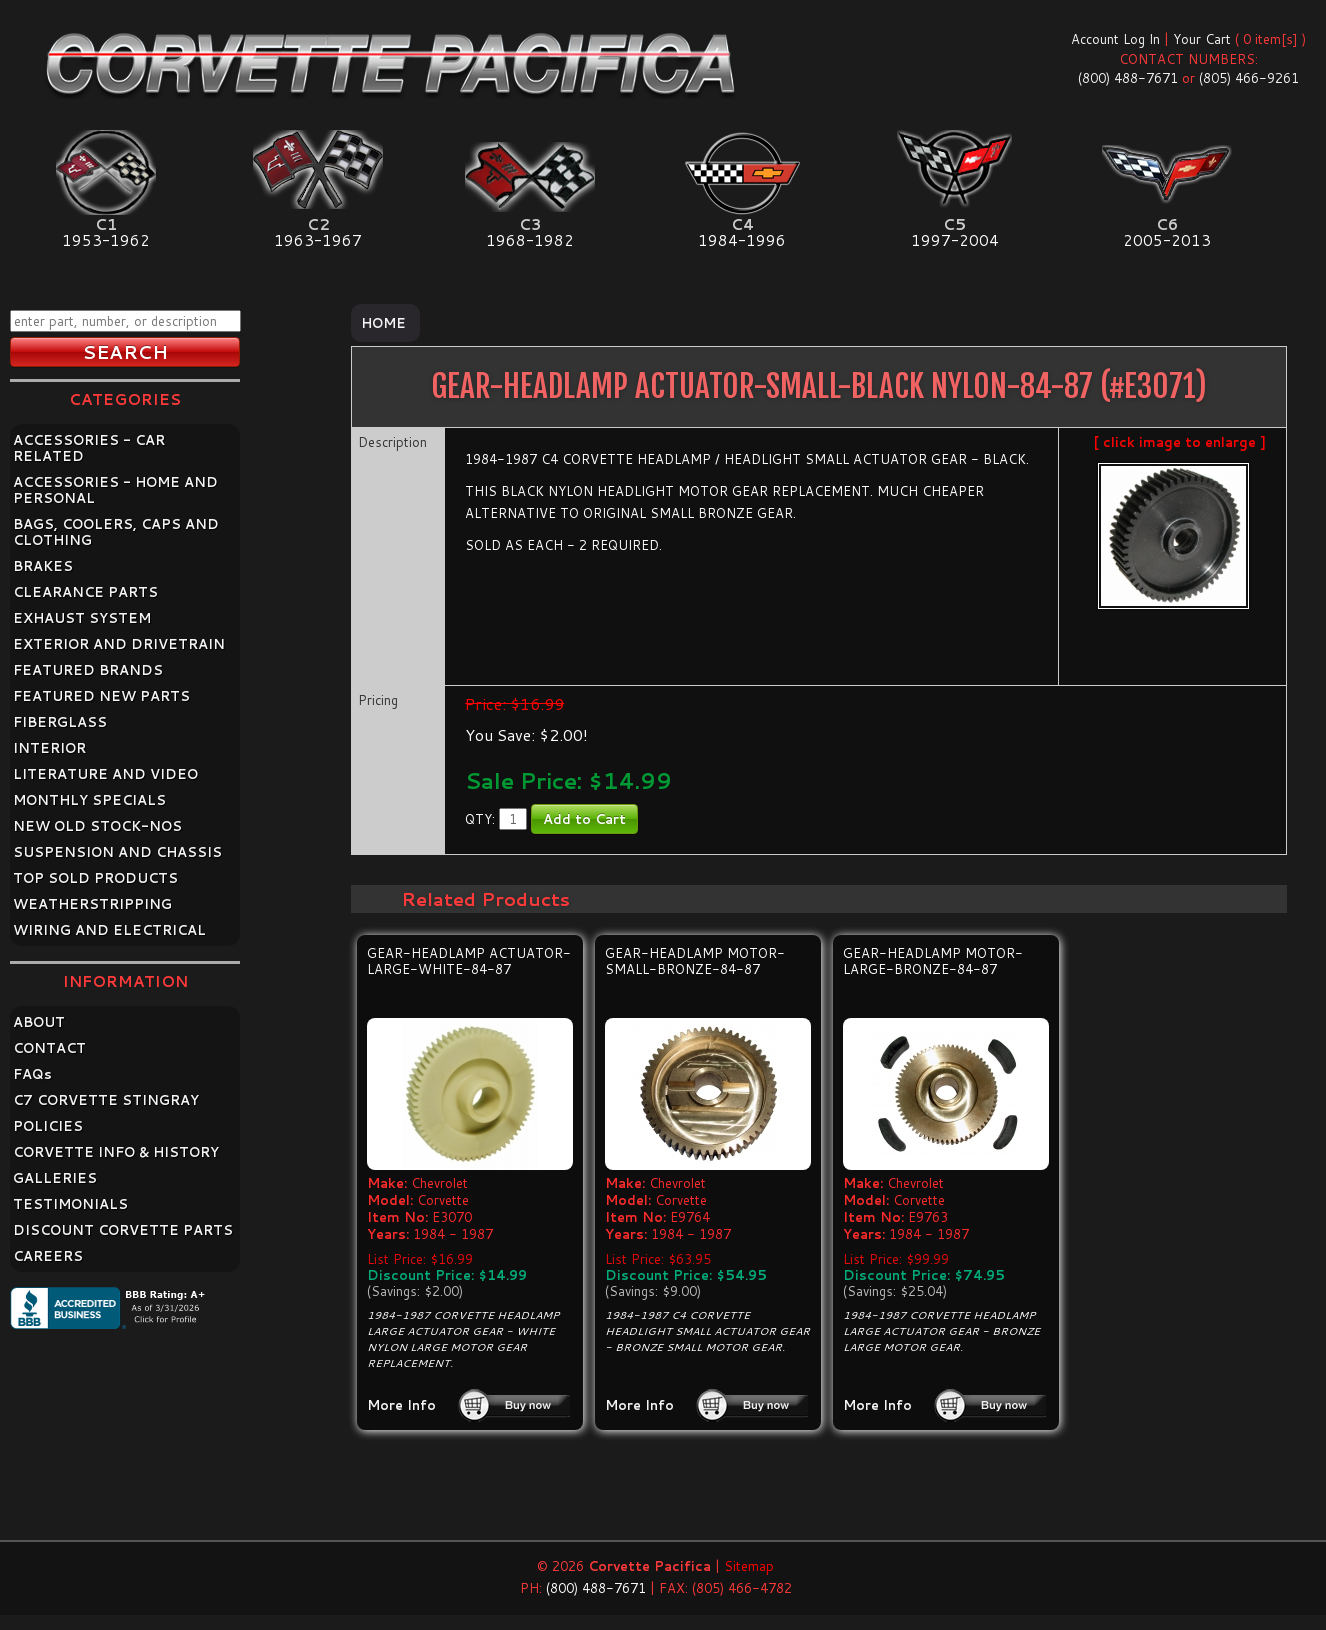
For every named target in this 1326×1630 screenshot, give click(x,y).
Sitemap (749, 1566)
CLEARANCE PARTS (85, 592)
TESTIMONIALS (70, 1204)
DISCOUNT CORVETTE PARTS (123, 1230)
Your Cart (1202, 39)
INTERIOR (49, 748)
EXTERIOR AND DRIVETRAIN (119, 644)
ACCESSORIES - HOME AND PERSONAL (115, 490)
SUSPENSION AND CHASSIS (117, 852)
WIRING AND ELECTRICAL (109, 930)
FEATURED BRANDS (88, 670)
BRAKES (43, 566)
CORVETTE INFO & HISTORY (116, 1152)
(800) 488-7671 (1128, 78)
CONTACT (49, 1048)
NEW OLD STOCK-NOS (97, 826)
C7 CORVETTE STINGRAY (106, 1100)
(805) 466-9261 (1249, 78)
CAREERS (48, 1256)
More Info (401, 1405)
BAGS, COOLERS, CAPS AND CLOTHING (116, 532)
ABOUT (39, 1022)
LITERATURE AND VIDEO (105, 774)
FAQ (32, 1074)
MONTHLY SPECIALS (89, 800)
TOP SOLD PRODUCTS (95, 878)
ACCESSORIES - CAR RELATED (89, 448)
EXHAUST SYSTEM (82, 618)
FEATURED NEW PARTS (101, 696)
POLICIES (48, 1126)
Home (383, 323)
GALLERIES (55, 1178)
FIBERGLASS (60, 722)
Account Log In (1115, 39)
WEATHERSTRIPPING (92, 904)
